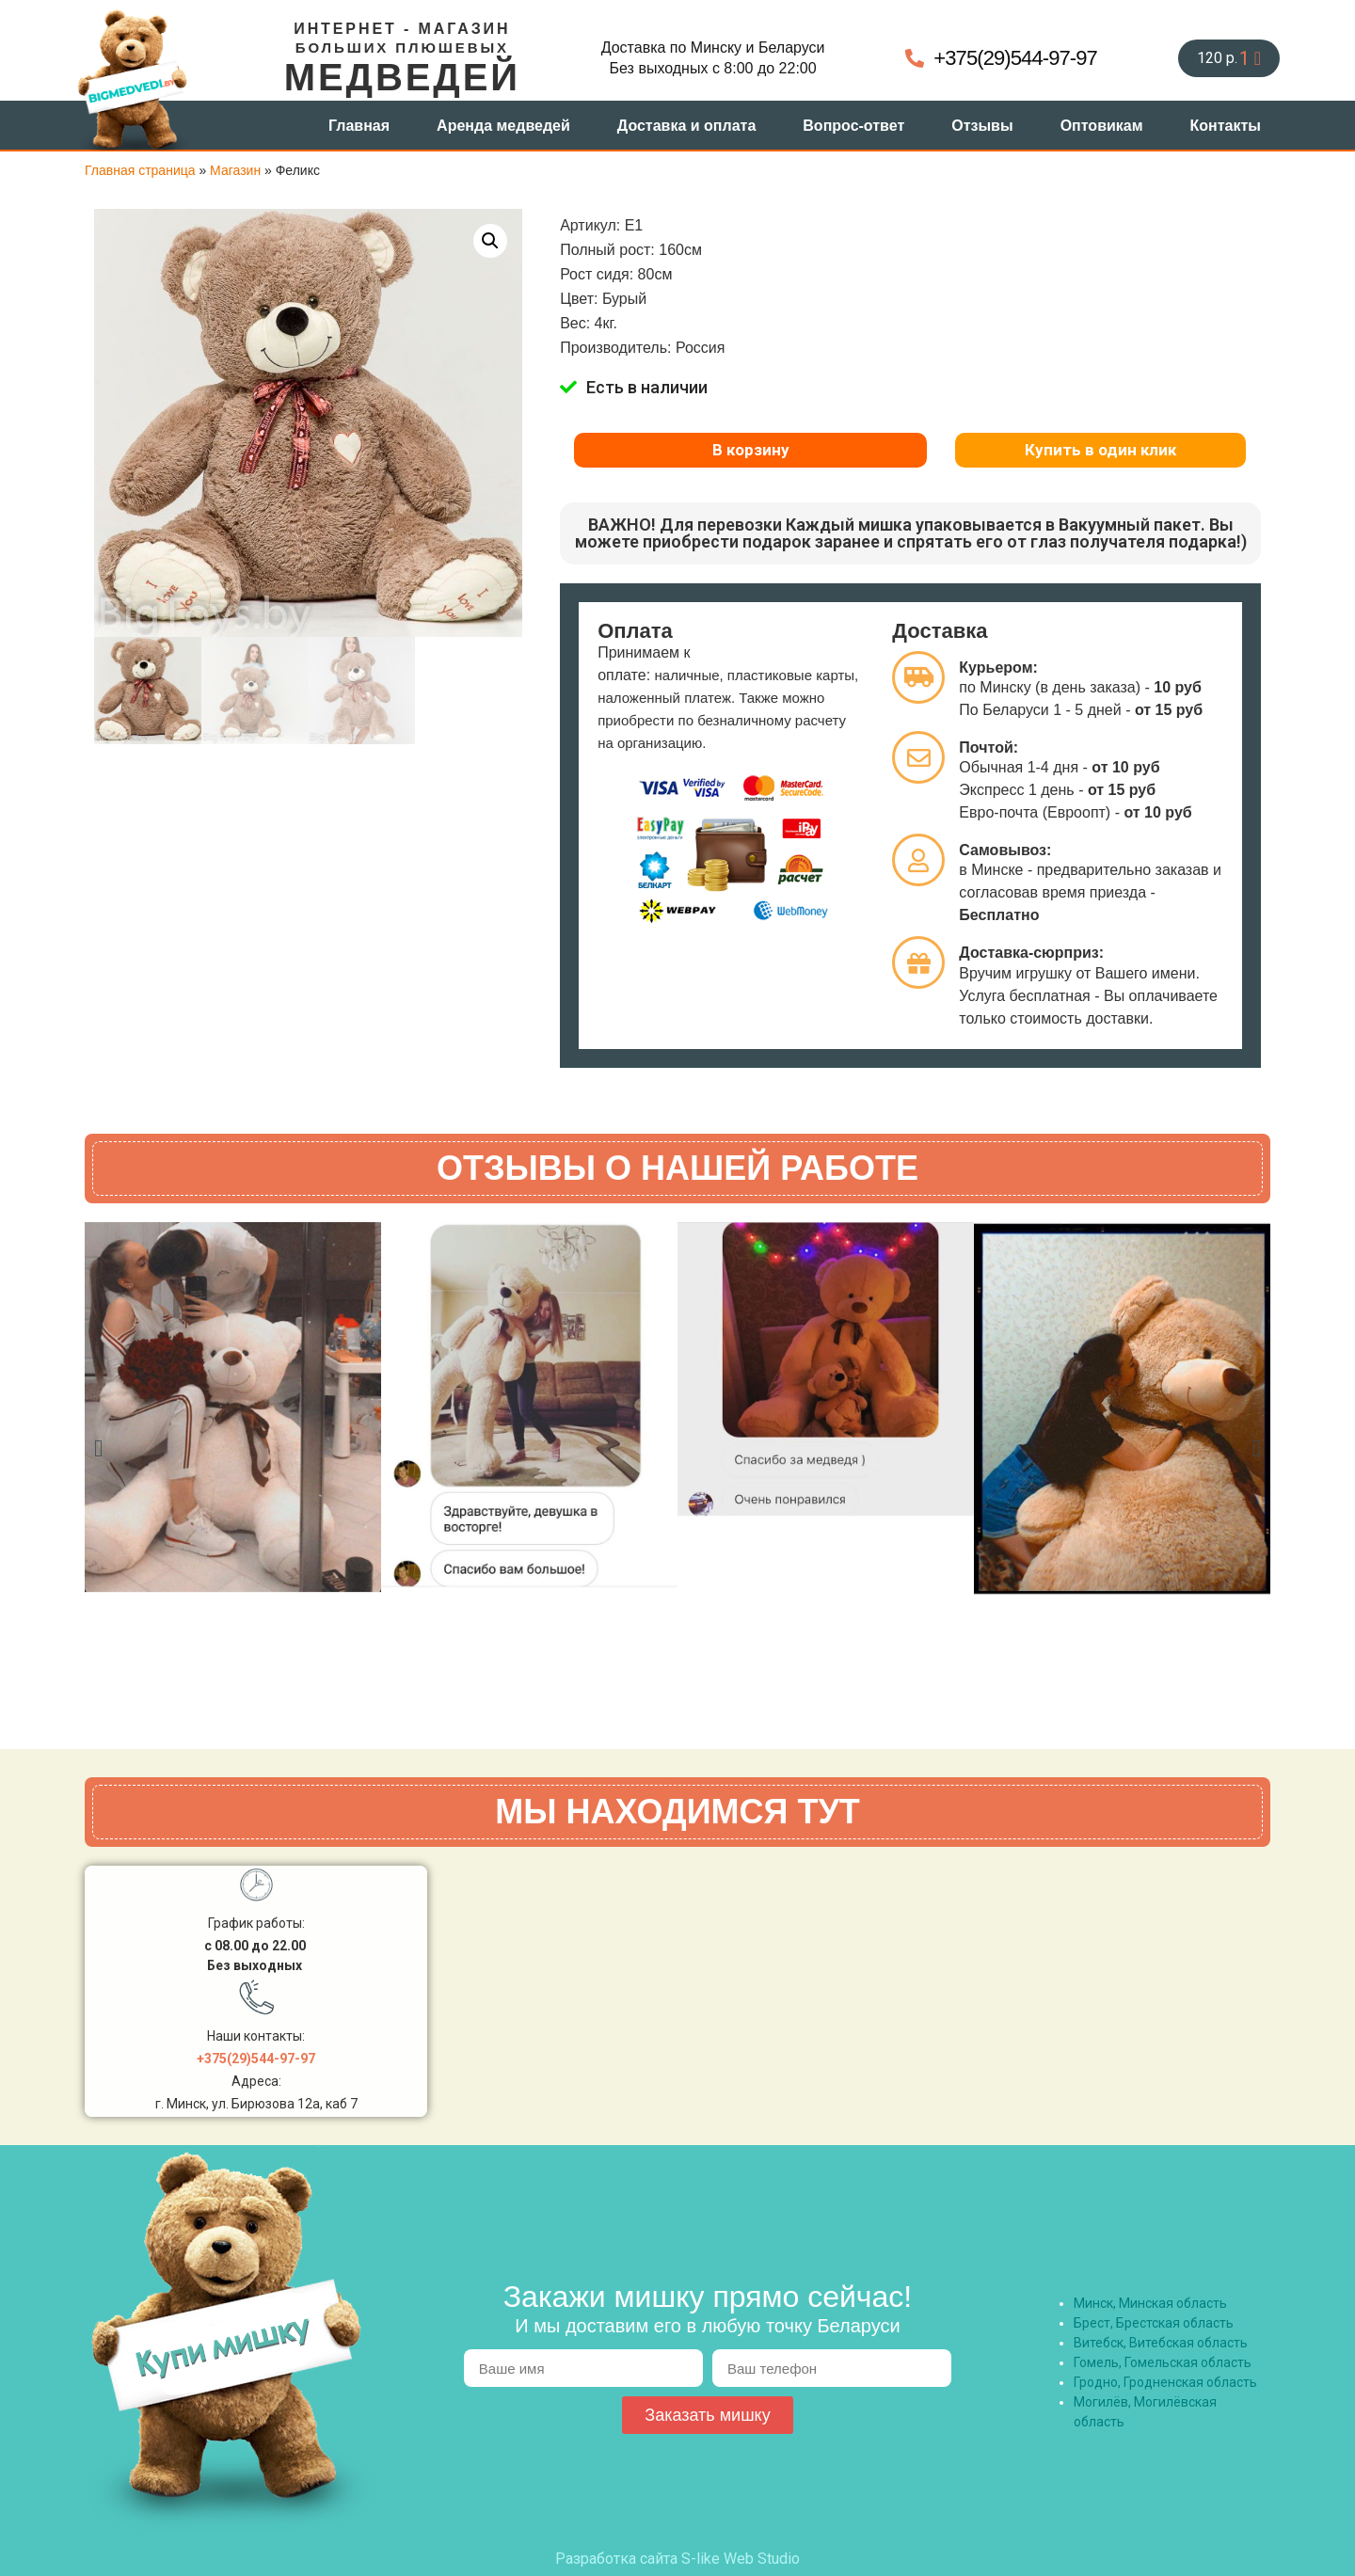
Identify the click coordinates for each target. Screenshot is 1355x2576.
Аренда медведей (503, 126)
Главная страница (140, 170)
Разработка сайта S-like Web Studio (677, 2559)
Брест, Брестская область (1154, 2322)
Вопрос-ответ (853, 126)
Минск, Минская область (1150, 2303)
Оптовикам (1101, 126)
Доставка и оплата (687, 126)
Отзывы (981, 126)
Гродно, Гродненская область (1165, 2382)
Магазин (235, 170)
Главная (359, 126)
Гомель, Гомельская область (1162, 2362)
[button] (490, 241)
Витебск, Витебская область (1161, 2342)
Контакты (1225, 126)
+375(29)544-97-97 (256, 2058)
